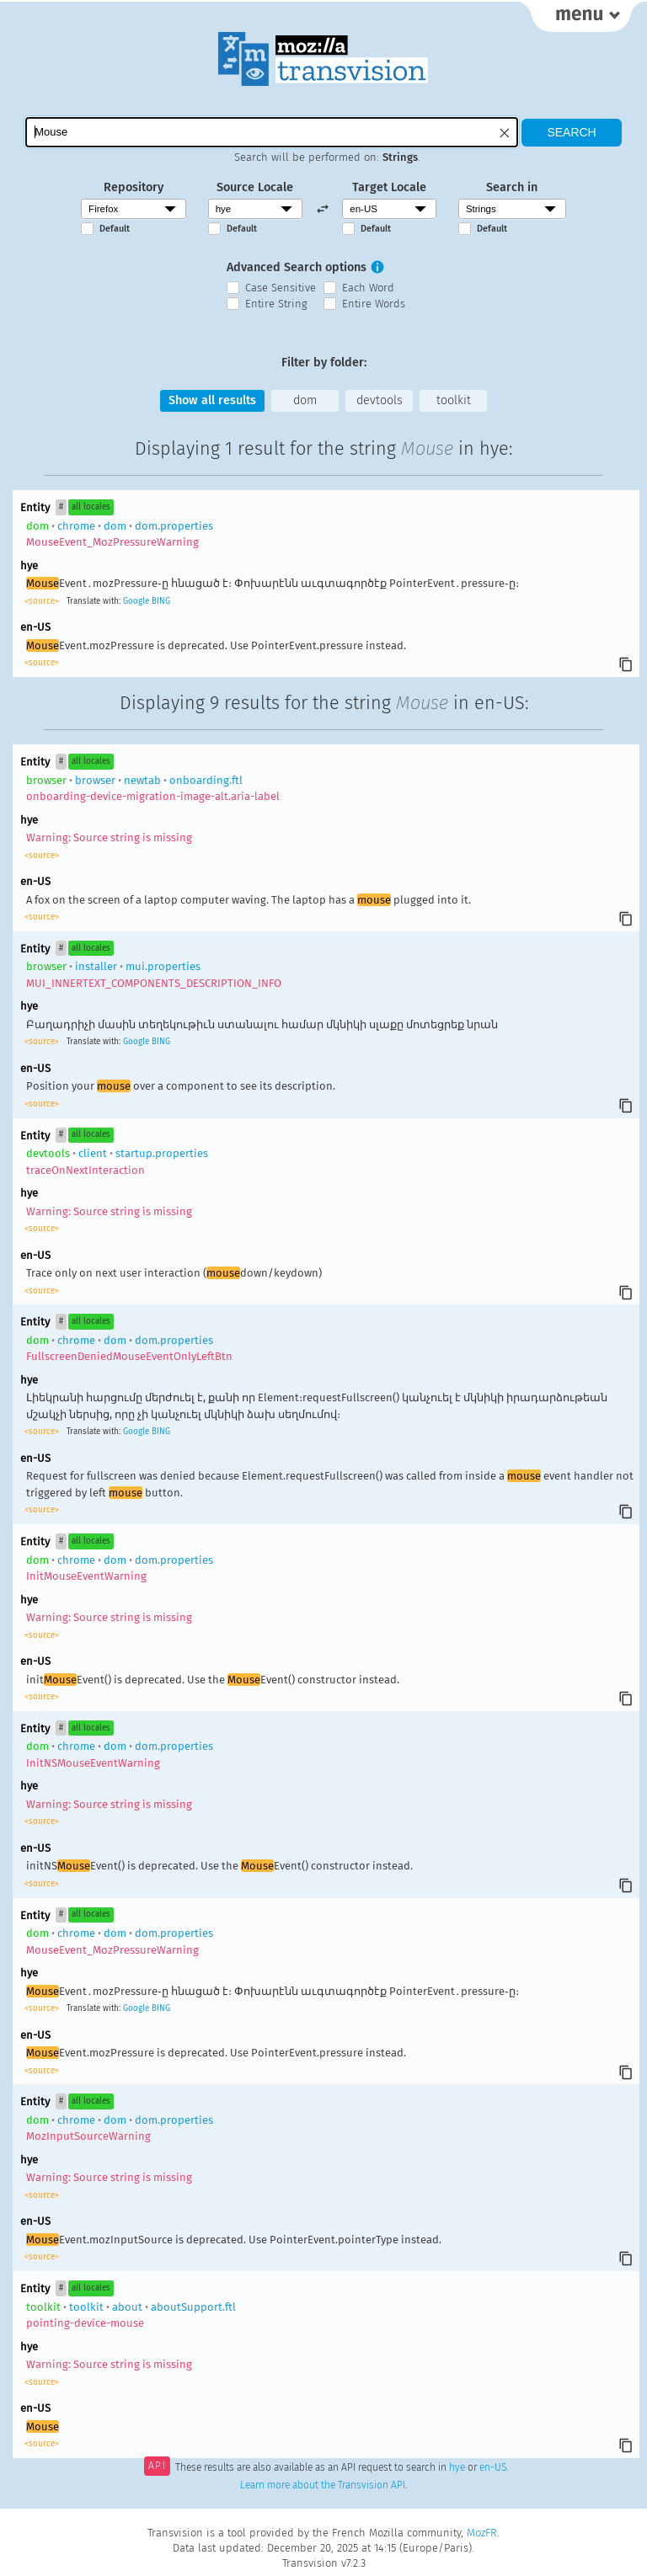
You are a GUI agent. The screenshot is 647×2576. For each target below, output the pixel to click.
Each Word (368, 287)
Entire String (276, 303)
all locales (91, 507)
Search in (511, 187)
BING (161, 601)
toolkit (453, 400)
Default (114, 228)
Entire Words (373, 303)
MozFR (482, 2532)
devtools (379, 400)
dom (305, 400)
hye (457, 2467)
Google (136, 601)
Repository (133, 187)
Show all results (212, 400)
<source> (42, 601)
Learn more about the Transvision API (322, 2485)
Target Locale (389, 187)
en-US (492, 2467)
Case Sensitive (280, 287)
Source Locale (255, 187)
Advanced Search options (296, 267)
